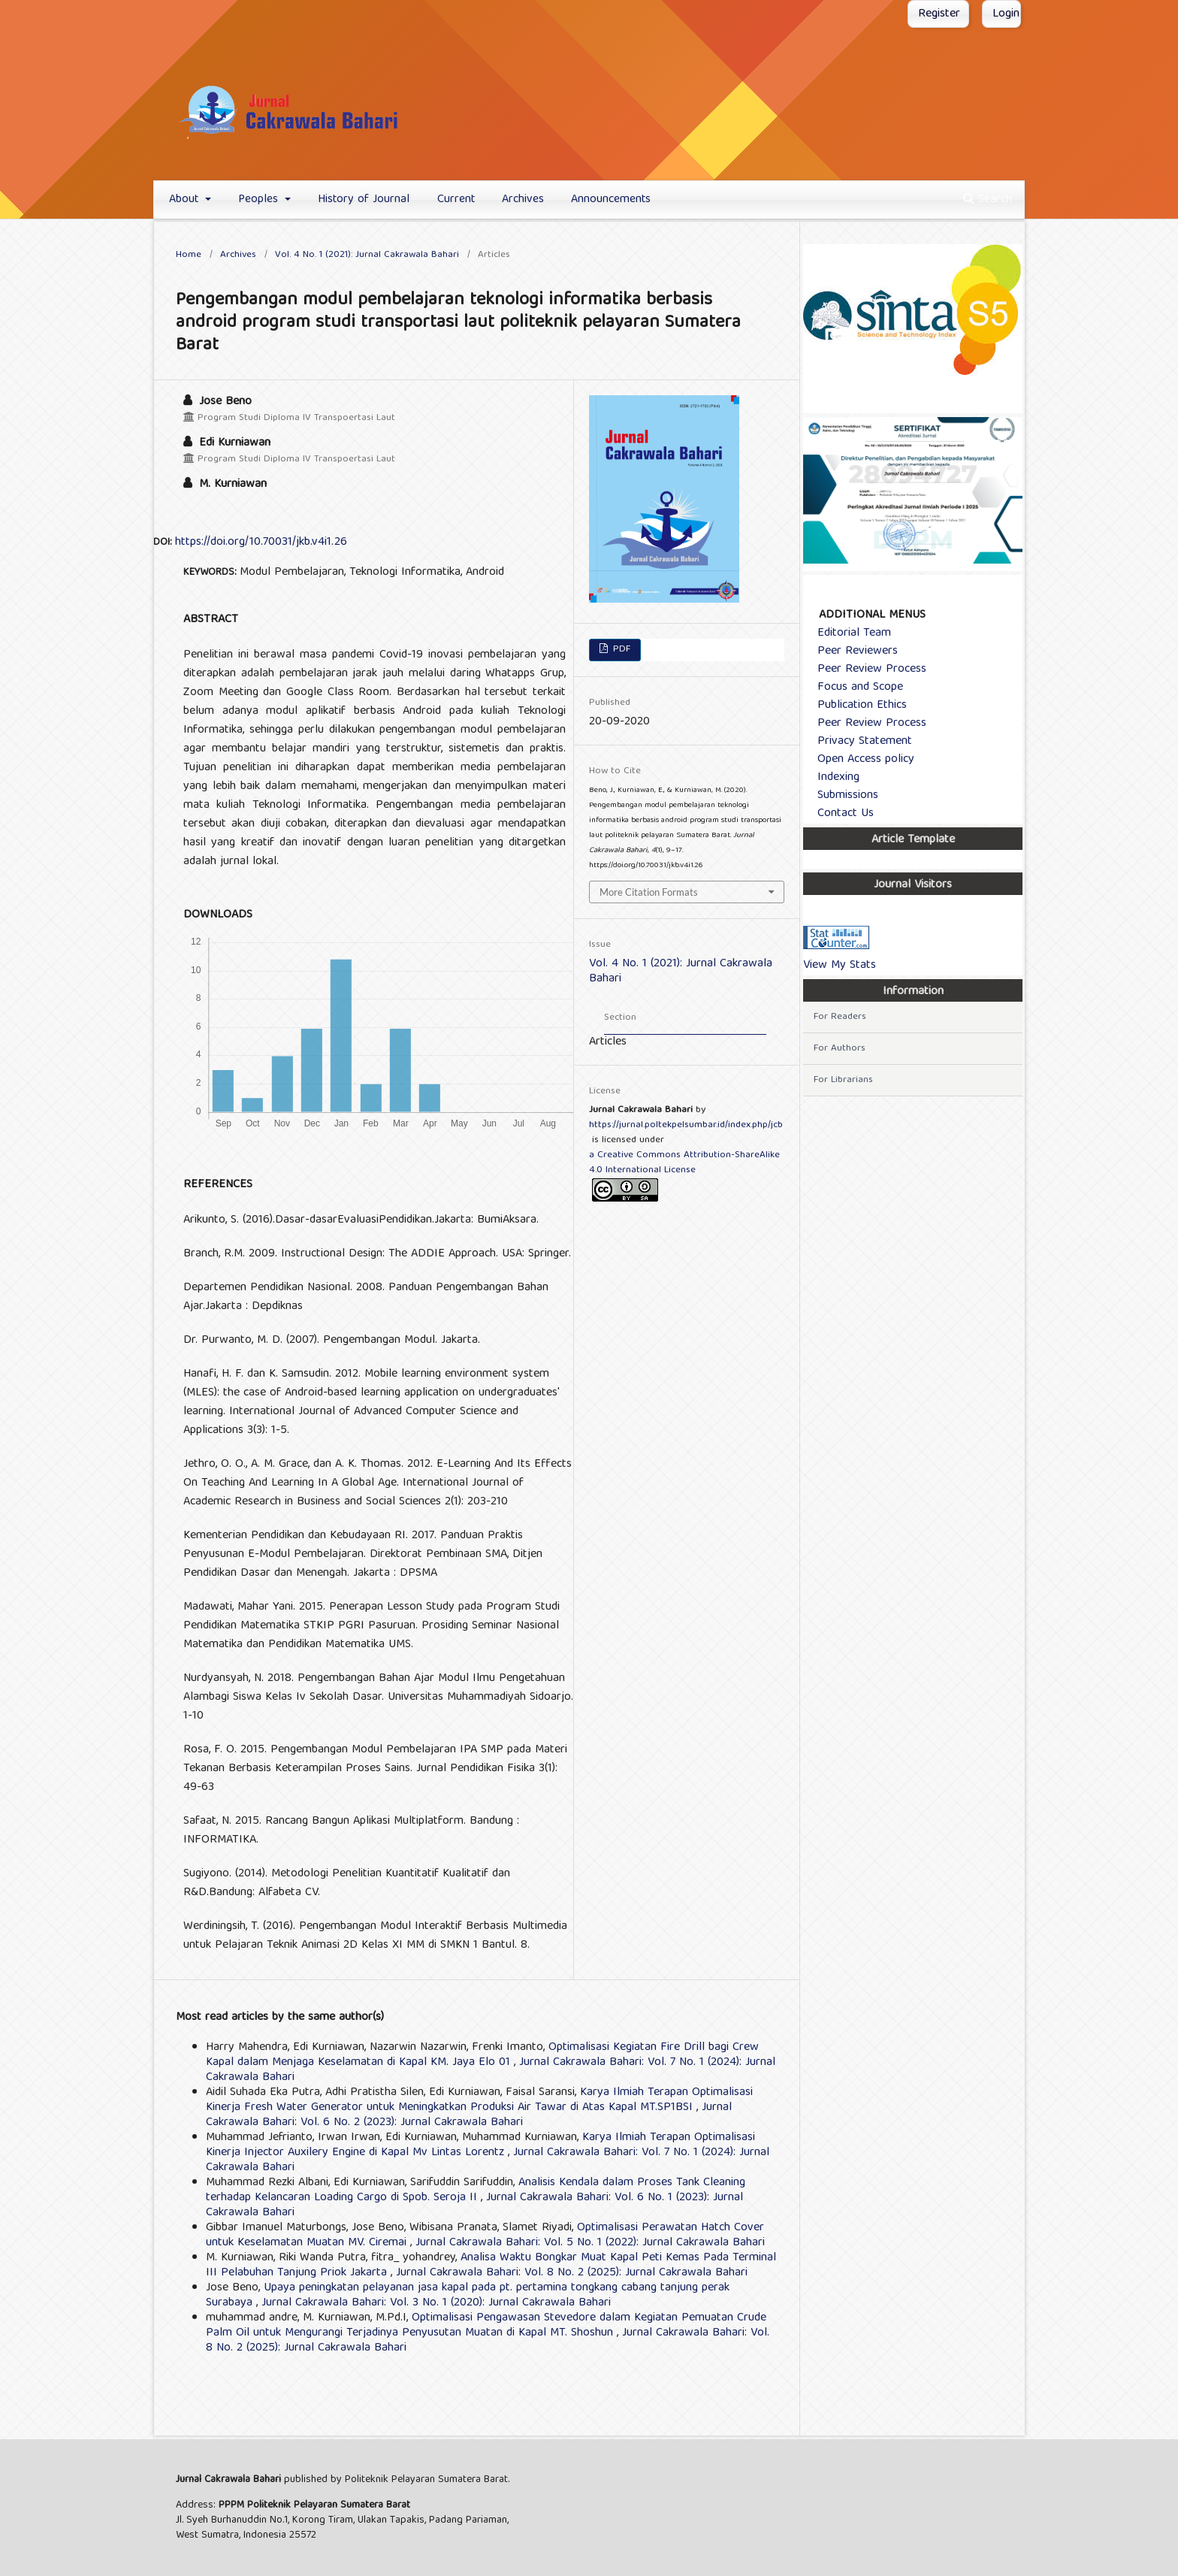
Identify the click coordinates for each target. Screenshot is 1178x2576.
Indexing (832, 777)
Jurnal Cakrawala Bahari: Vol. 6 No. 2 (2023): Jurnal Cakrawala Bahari (469, 2115)
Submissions (841, 795)
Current (456, 199)
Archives (523, 199)
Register (939, 14)
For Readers (840, 1017)
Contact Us (839, 813)
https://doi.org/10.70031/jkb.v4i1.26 (261, 542)
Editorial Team (848, 633)
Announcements (611, 199)
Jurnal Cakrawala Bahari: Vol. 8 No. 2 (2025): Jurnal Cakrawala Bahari (572, 2273)
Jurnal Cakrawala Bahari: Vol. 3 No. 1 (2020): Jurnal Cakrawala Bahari (436, 2303)
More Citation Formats (649, 892)
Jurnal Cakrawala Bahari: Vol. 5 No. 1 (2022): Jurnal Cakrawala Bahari (590, 2243)
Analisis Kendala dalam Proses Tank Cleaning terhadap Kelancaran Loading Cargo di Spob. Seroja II (475, 2190)
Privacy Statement (858, 741)
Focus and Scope (854, 687)
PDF (620, 649)
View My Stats (839, 965)
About (185, 199)
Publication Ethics (856, 705)
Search (987, 199)
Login (1005, 14)
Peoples (260, 199)
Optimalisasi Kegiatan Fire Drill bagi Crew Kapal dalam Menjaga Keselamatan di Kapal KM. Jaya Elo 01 (482, 2055)
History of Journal (363, 199)
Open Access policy (859, 759)
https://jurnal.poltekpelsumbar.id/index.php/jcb (686, 1125)
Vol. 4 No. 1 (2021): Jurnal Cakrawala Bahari (367, 255)
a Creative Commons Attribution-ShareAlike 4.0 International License (684, 1163)
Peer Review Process (865, 669)
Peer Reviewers (851, 651)
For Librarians (843, 1080)
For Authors (839, 1048)
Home (188, 255)
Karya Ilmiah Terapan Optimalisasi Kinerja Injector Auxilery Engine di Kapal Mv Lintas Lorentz (480, 2145)
